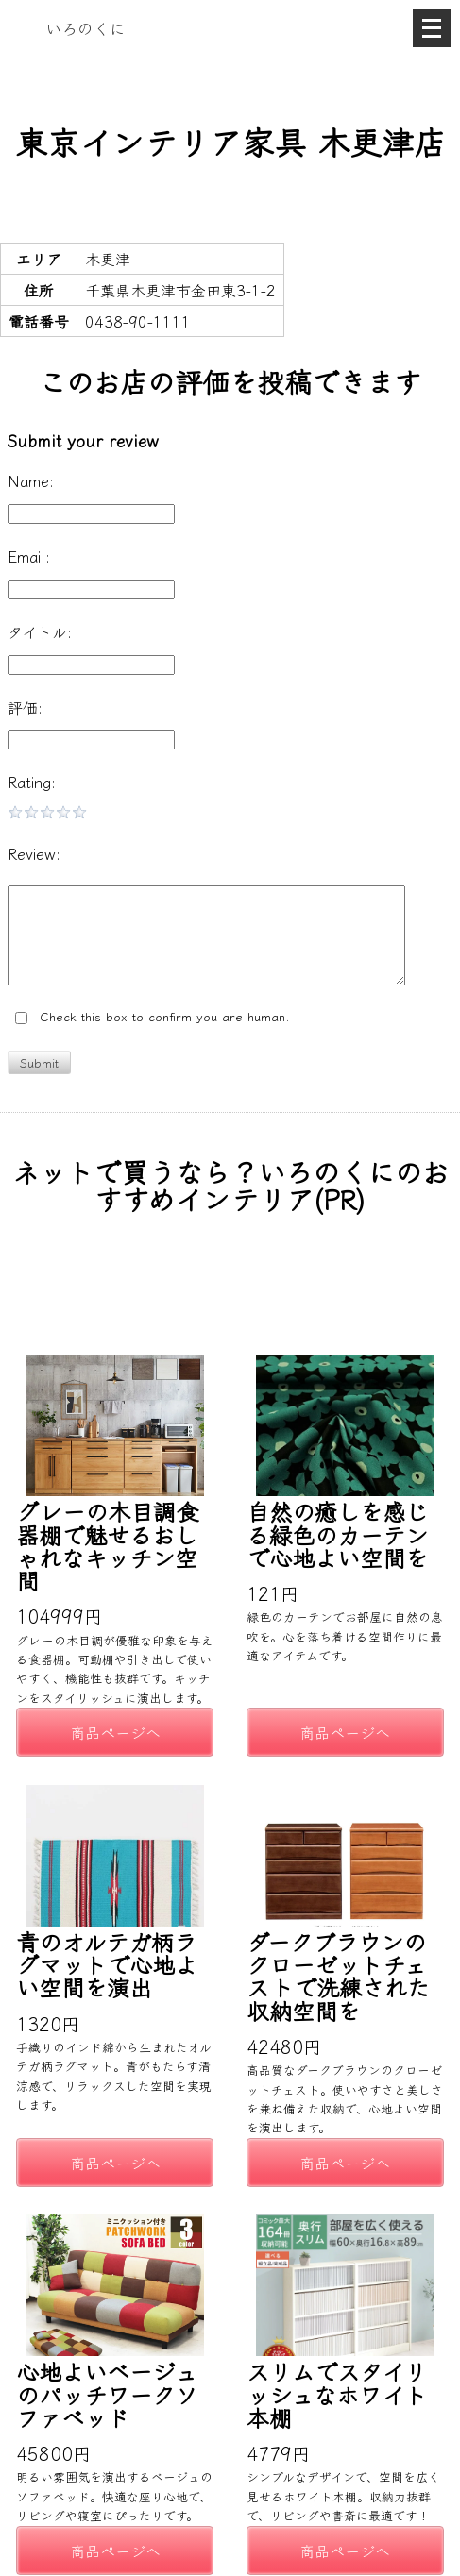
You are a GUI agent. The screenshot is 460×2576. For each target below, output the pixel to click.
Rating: (32, 781)
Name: (31, 480)
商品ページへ (115, 1732)
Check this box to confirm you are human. (152, 1017)
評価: (25, 707)
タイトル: (40, 631)
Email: (29, 556)
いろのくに (85, 28)
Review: (34, 853)
